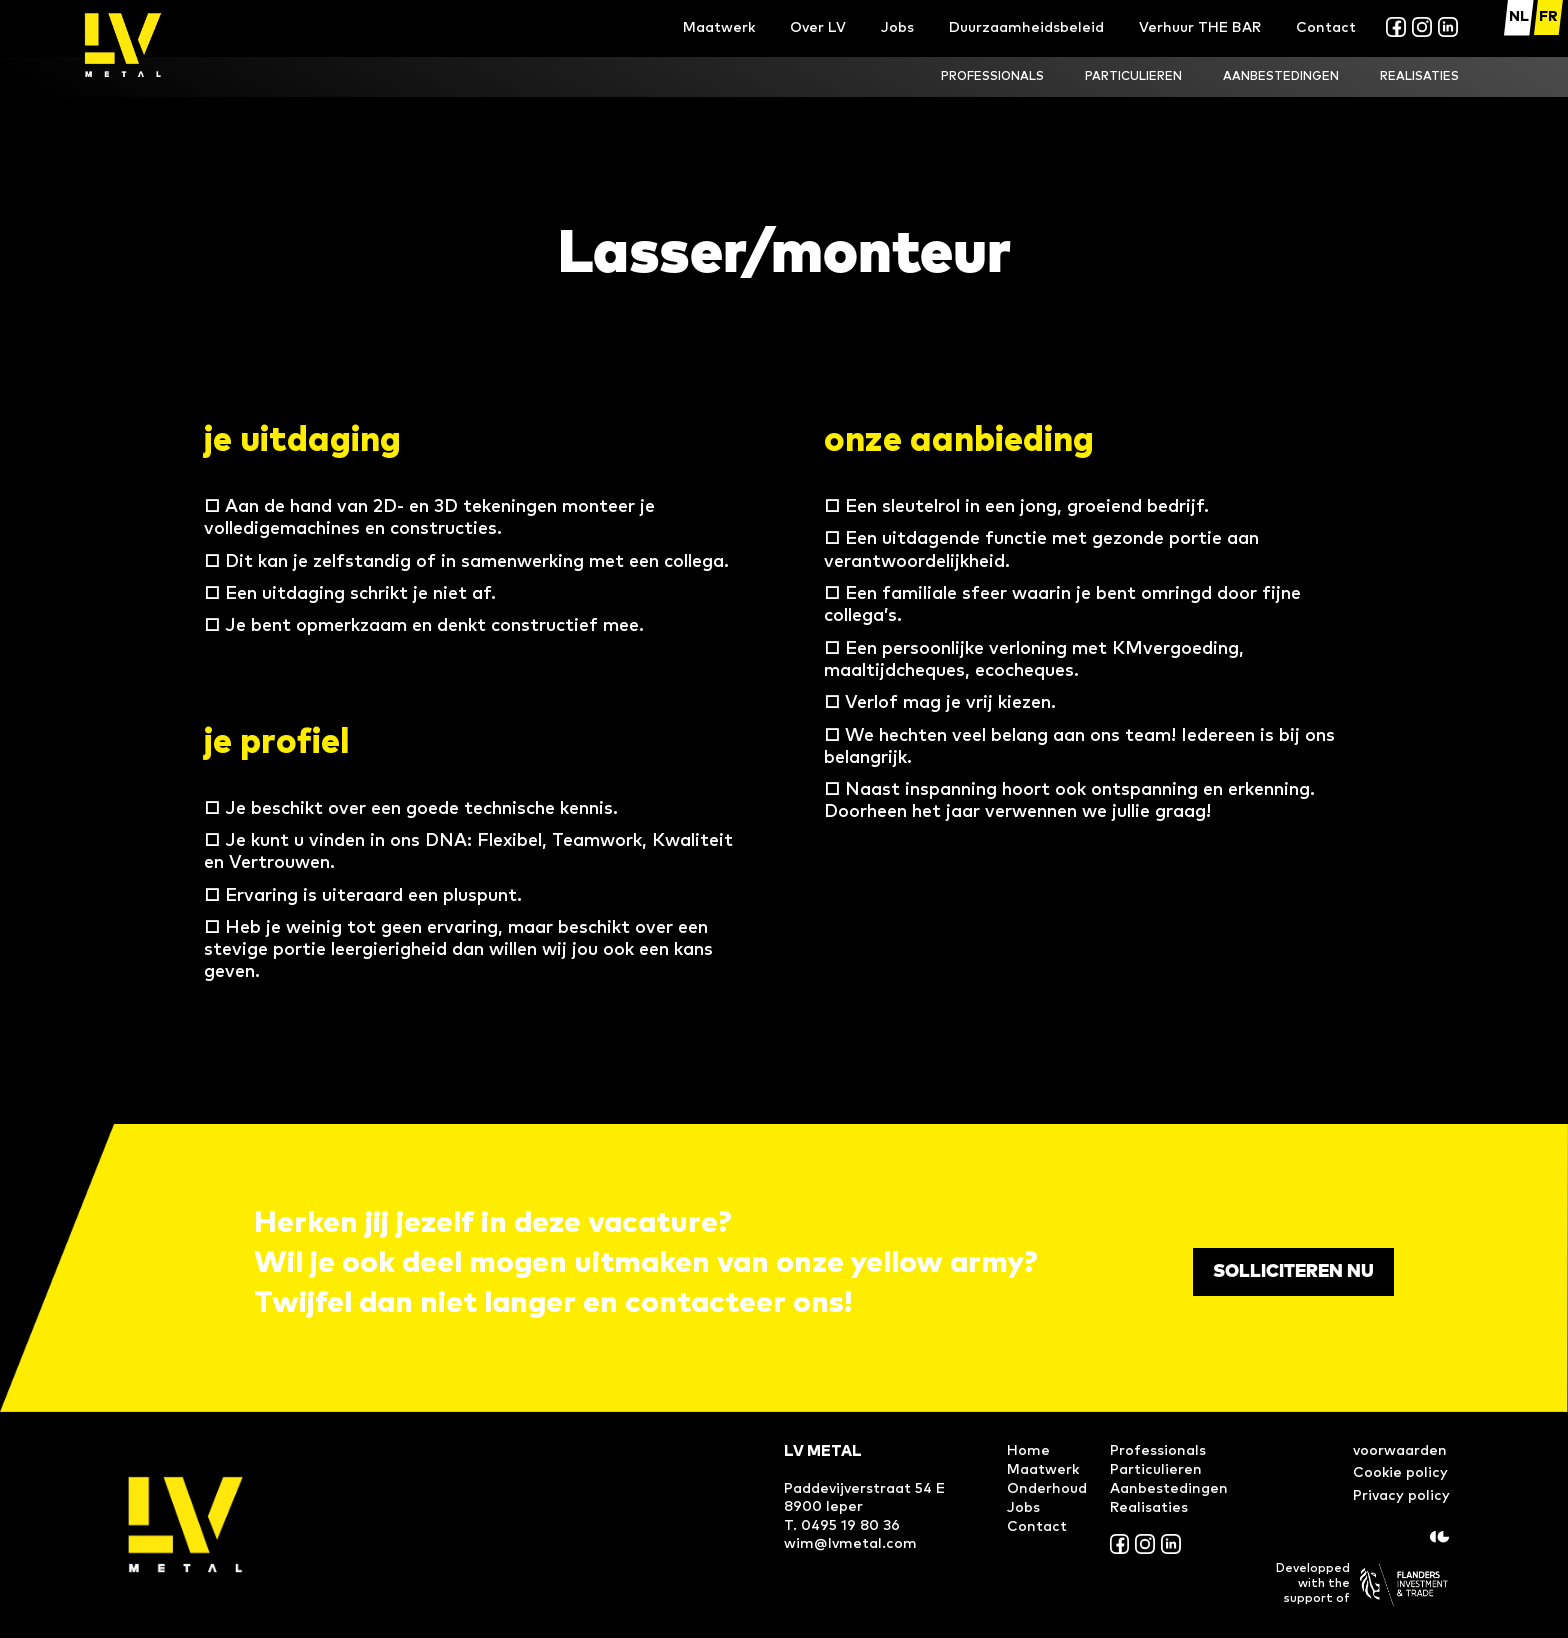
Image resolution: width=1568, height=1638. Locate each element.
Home (1028, 1451)
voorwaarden (1400, 1451)
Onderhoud (1047, 1489)
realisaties (1419, 77)
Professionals (1158, 1451)
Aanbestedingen (1281, 77)
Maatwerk (719, 28)
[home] (123, 45)
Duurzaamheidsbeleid (1026, 28)
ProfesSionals (992, 77)
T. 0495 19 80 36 (842, 1526)
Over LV (818, 28)
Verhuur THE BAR (1200, 28)
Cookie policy (1400, 1473)
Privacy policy (1401, 1496)
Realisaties (1149, 1508)
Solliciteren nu (1293, 1272)
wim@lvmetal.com (850, 1544)
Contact (1326, 28)
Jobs (897, 28)
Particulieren (1133, 77)
